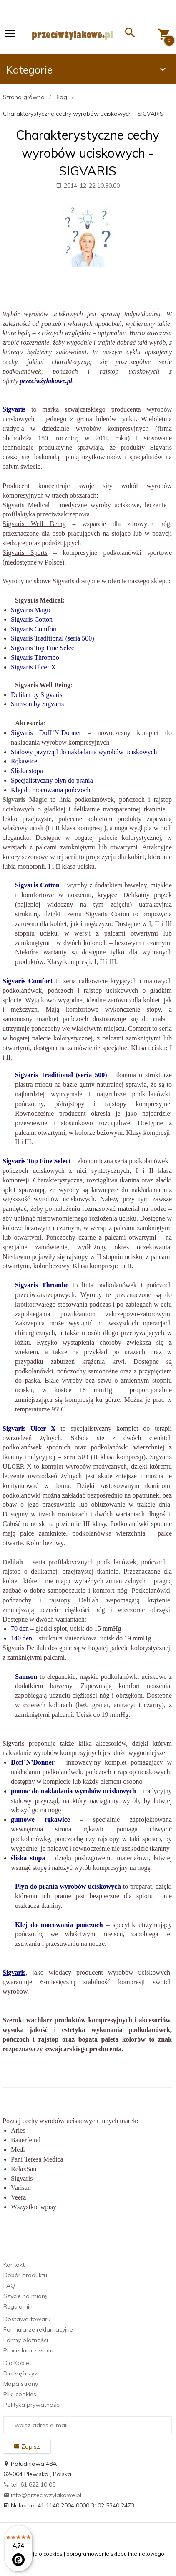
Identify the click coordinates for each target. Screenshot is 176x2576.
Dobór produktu (25, 2275)
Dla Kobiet (17, 2363)
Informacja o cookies (37, 2554)
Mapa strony (20, 2384)
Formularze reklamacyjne (38, 2329)
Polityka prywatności (31, 2404)
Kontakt (14, 2264)
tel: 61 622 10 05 (29, 2484)
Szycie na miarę (25, 2296)
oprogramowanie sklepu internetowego (115, 2554)
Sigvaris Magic (25, 799)
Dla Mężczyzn (22, 2373)
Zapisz (27, 2446)
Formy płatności (25, 2340)
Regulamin (18, 2306)
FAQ (9, 2285)
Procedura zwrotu (28, 2350)
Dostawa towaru (26, 2319)
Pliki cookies (19, 2394)
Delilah (13, 1562)
